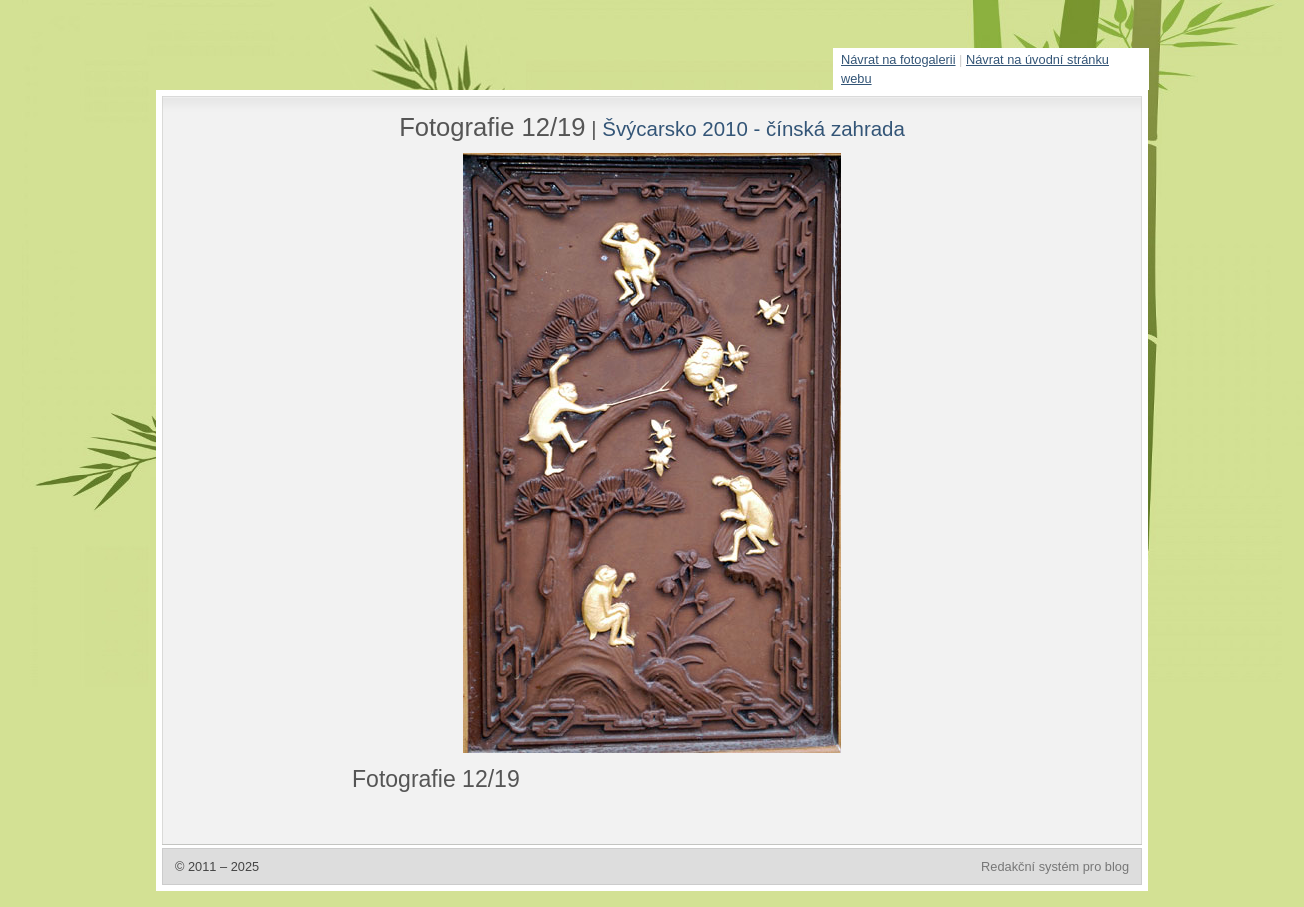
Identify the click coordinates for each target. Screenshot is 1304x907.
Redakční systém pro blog (1055, 866)
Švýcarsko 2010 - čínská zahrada (753, 128)
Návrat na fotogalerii (898, 59)
